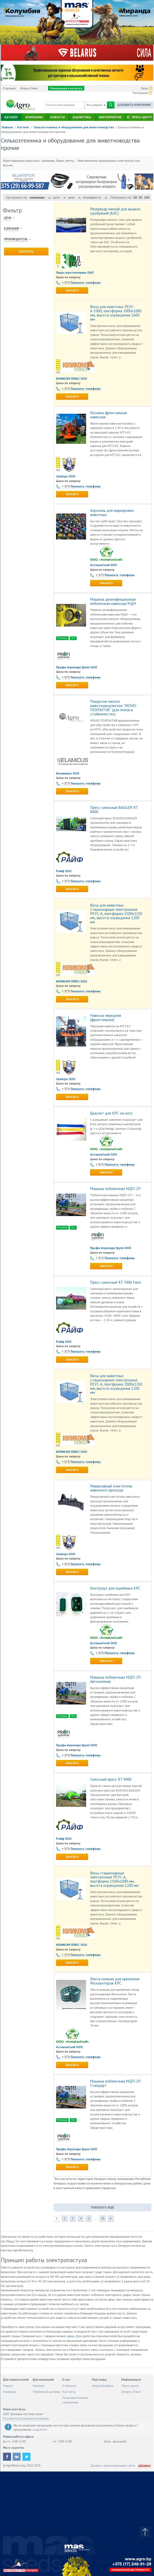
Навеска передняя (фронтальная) (105, 1017)
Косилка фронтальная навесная (108, 415)
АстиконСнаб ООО (103, 565)
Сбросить (26, 251)
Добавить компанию (134, 105)
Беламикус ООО (67, 773)
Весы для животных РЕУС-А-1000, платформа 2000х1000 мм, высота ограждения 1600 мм (115, 313)
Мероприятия (110, 117)
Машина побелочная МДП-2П (115, 1189)
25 (102, 2218)
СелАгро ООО (65, 476)
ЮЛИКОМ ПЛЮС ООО (71, 379)
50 (140, 197)
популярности (95, 197)
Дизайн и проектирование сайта (112, 2466)
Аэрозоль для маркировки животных (112, 512)
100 (146, 197)
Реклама (38, 2386)
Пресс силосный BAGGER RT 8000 (114, 809)
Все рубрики (96, 105)
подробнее (39, 2429)
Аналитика (81, 117)
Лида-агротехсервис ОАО (75, 272)
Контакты (69, 2392)
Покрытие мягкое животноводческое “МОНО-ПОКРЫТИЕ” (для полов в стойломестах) (113, 707)
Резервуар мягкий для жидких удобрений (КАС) (115, 211)
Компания (11, 228)
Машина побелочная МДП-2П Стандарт (115, 2083)
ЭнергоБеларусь (103, 2386)
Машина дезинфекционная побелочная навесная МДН (113, 601)
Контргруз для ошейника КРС (115, 1588)
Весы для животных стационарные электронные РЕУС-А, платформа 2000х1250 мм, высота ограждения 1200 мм (116, 1384)
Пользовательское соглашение (75, 2400)
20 (135, 197)
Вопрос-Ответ (29, 88)
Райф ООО (63, 871)
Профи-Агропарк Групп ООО (76, 667)
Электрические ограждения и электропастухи (108, 161)
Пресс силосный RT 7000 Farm (115, 1282)
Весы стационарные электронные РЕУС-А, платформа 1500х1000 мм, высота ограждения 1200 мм (114, 1879)
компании (40, 197)
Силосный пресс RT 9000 (110, 1779)
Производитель (15, 239)
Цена (7, 218)
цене (74, 197)
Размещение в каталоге (66, 88)
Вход (144, 88)
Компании (34, 117)
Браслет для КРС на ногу (111, 1113)
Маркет (8, 2386)
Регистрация (140, 93)
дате (59, 197)
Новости (57, 117)
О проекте (9, 88)
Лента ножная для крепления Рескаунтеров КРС (114, 1981)
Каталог (11, 117)
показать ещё (102, 2207)
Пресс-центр (142, 117)
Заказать (72, 290)
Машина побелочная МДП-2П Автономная (115, 1679)
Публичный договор (46, 2392)
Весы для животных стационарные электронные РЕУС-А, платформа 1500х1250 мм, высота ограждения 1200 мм (116, 913)
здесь (70, 2336)
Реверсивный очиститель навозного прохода (111, 1488)
